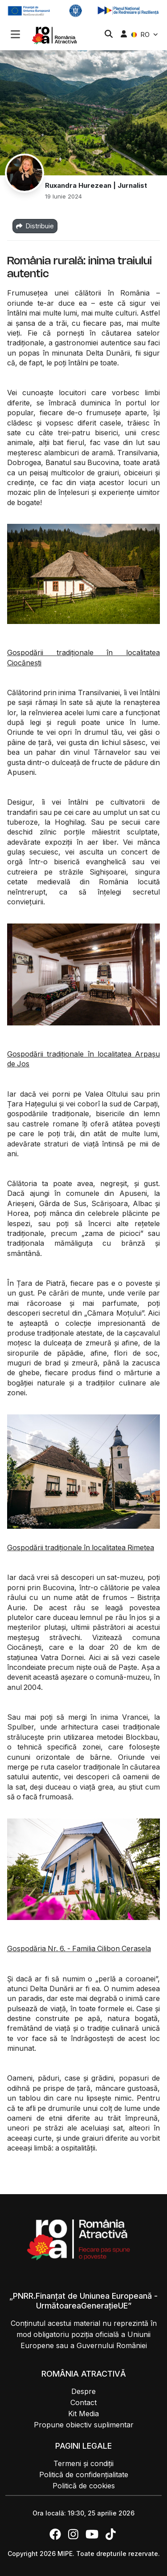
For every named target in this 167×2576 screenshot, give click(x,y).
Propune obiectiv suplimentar (84, 2424)
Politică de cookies (84, 2485)
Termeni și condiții (83, 2463)
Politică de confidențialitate (83, 2474)
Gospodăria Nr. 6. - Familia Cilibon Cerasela (79, 1948)
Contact (83, 2402)
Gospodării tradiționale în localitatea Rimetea (80, 1547)
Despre (83, 2391)
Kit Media (83, 2413)
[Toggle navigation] (15, 33)
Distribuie (35, 226)
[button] (15, 35)
